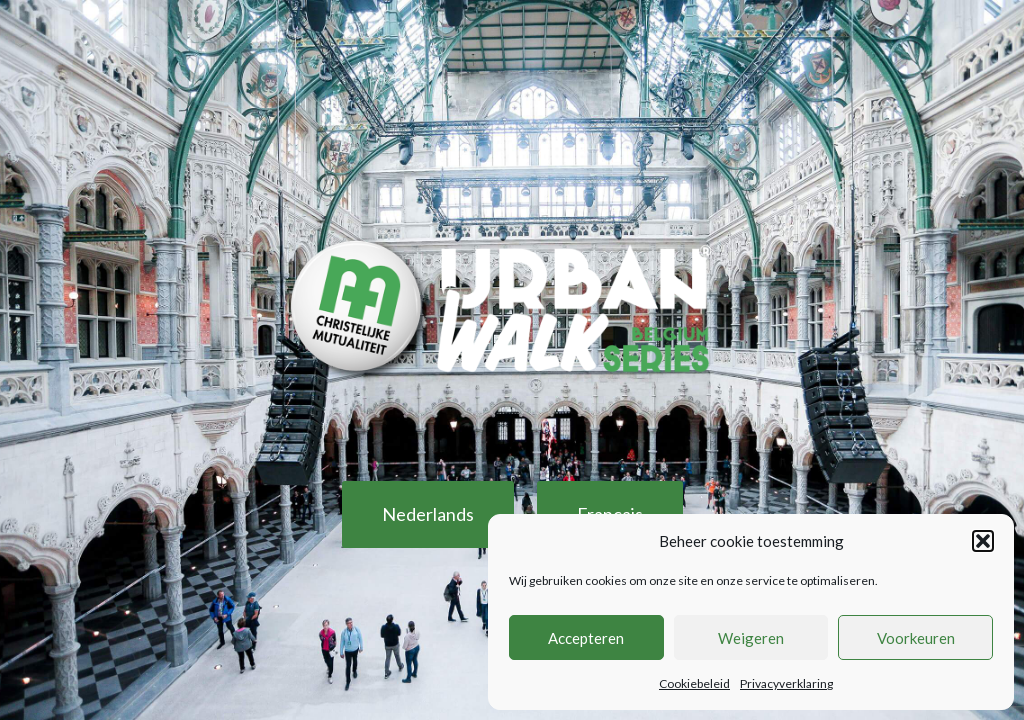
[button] (983, 541)
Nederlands (428, 514)
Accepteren (586, 638)
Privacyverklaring (786, 683)
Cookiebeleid (694, 683)
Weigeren (751, 638)
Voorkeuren (916, 638)
